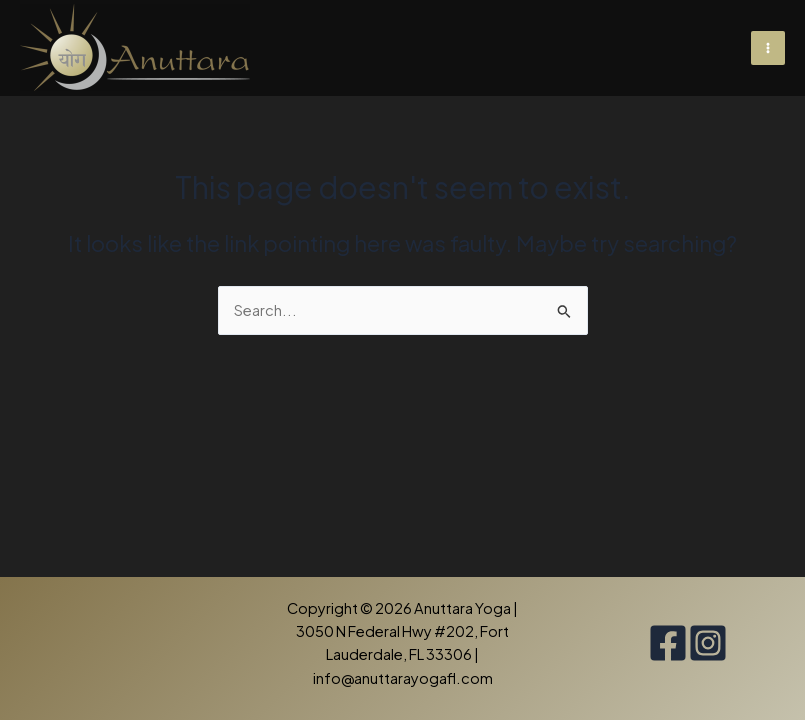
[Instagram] (708, 643)
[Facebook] (668, 643)
